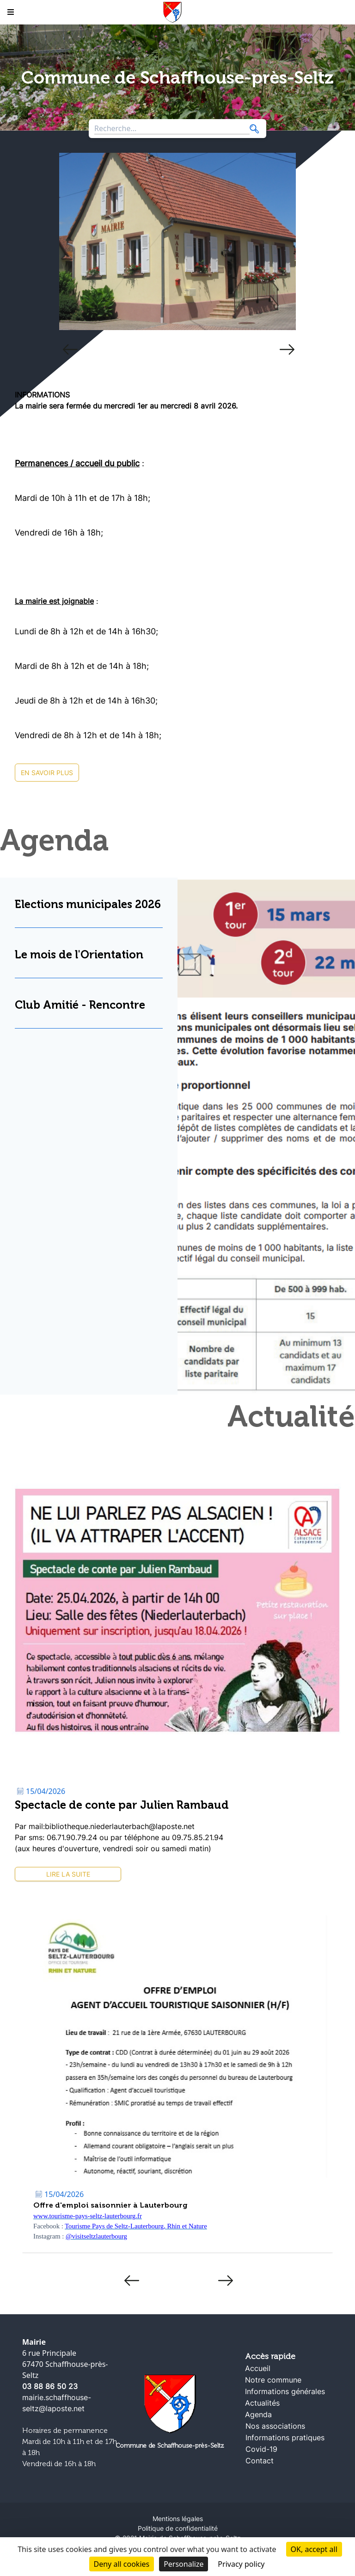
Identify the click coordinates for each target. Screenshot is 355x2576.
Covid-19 (261, 2449)
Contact (259, 2460)
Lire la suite (68, 1874)
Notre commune (273, 2379)
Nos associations (275, 2426)
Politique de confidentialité (178, 2528)
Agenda (258, 2414)
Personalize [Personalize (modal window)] (183, 2564)
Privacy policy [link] (241, 2564)
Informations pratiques (284, 2437)
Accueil (257, 2368)
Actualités (262, 2402)
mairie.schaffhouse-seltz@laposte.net (56, 2403)
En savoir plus (47, 772)
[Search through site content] (172, 128)
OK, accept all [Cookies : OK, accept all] (314, 2549)
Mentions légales (178, 2518)
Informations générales (285, 2391)
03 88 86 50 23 (50, 2386)
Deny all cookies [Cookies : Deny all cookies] (122, 2564)
